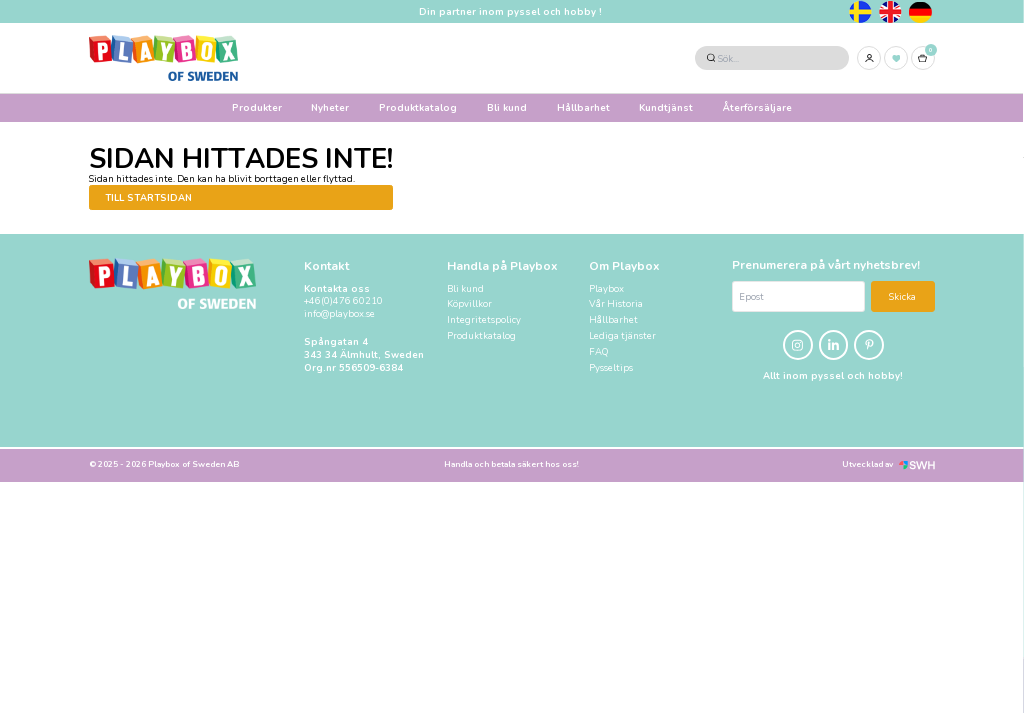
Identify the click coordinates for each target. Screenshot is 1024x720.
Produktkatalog (418, 107)
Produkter (257, 107)
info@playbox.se (339, 314)
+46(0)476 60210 (343, 301)
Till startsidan (148, 197)
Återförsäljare (757, 107)
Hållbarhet (583, 107)
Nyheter (330, 107)
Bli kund (507, 107)
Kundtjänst (666, 107)
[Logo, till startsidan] (163, 58)
